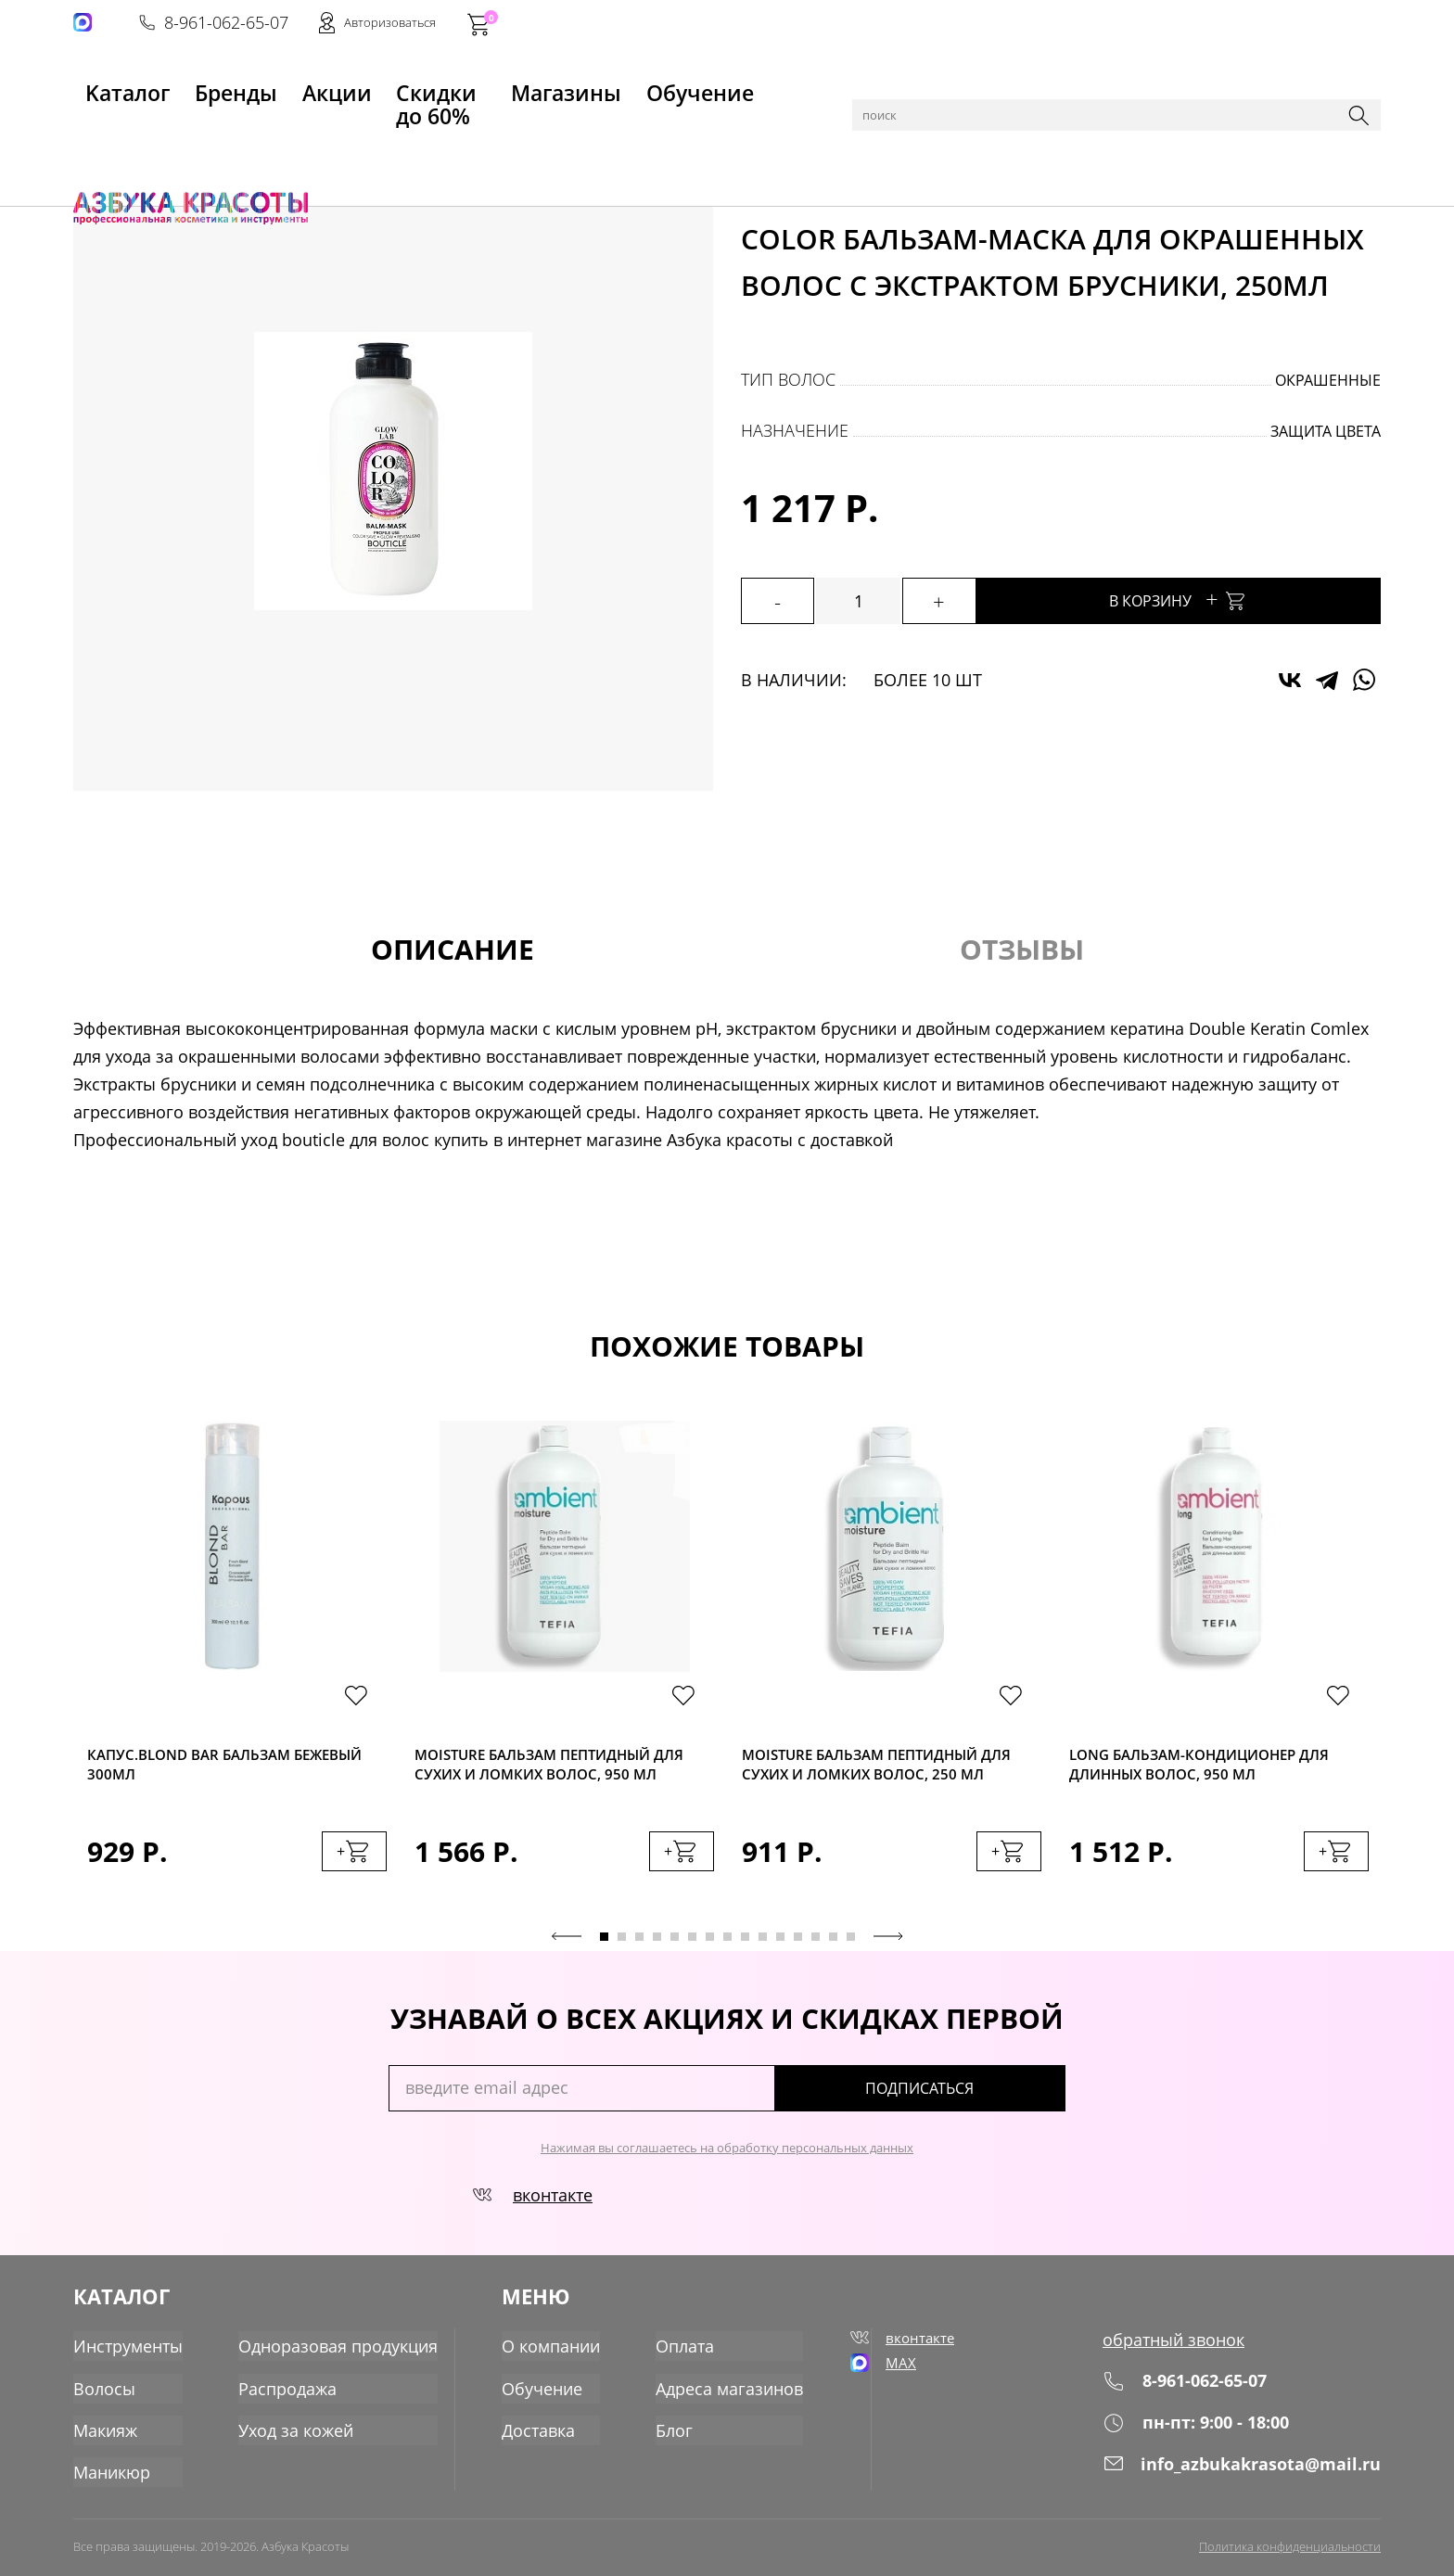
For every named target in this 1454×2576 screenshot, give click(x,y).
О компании (545, 2354)
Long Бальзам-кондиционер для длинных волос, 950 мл (1205, 1768)
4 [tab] (657, 1951)
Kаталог (104, 84)
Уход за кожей (295, 2436)
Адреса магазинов (723, 2395)
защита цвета (1325, 431)
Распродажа (287, 2395)
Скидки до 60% (449, 84)
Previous (566, 1951)
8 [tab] (727, 1951)
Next (888, 1951)
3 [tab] (639, 1951)
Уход (278, 131)
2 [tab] (622, 1951)
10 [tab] (763, 1951)
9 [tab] (745, 1951)
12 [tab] (798, 1951)
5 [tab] (674, 1951)
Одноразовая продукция (338, 2354)
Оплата (679, 2354)
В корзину (1227, 598)
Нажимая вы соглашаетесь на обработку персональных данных (727, 2162)
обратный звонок (1173, 2354)
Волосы (227, 131)
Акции (317, 84)
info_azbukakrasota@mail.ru (1242, 2479)
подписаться (986, 2103)
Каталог (165, 131)
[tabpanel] (237, 1672)
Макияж (105, 2436)
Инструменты (128, 2354)
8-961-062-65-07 (1100, 24)
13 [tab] (815, 1951)
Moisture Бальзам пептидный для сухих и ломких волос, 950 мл (561, 1774)
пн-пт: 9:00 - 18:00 (1196, 2437)
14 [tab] (833, 1951)
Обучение (725, 84)
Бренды (215, 84)
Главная (102, 131)
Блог (668, 2436)
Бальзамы (338, 131)
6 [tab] (692, 1951)
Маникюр (111, 2477)
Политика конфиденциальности (1290, 2545)
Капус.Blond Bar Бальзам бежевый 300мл (208, 1768)
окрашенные (1328, 380)
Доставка (532, 2436)
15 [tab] (851, 1951)
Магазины (596, 84)
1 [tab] (604, 1951)
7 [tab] (710, 1951)
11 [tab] (780, 1951)
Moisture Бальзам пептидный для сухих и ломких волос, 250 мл (888, 1774)
